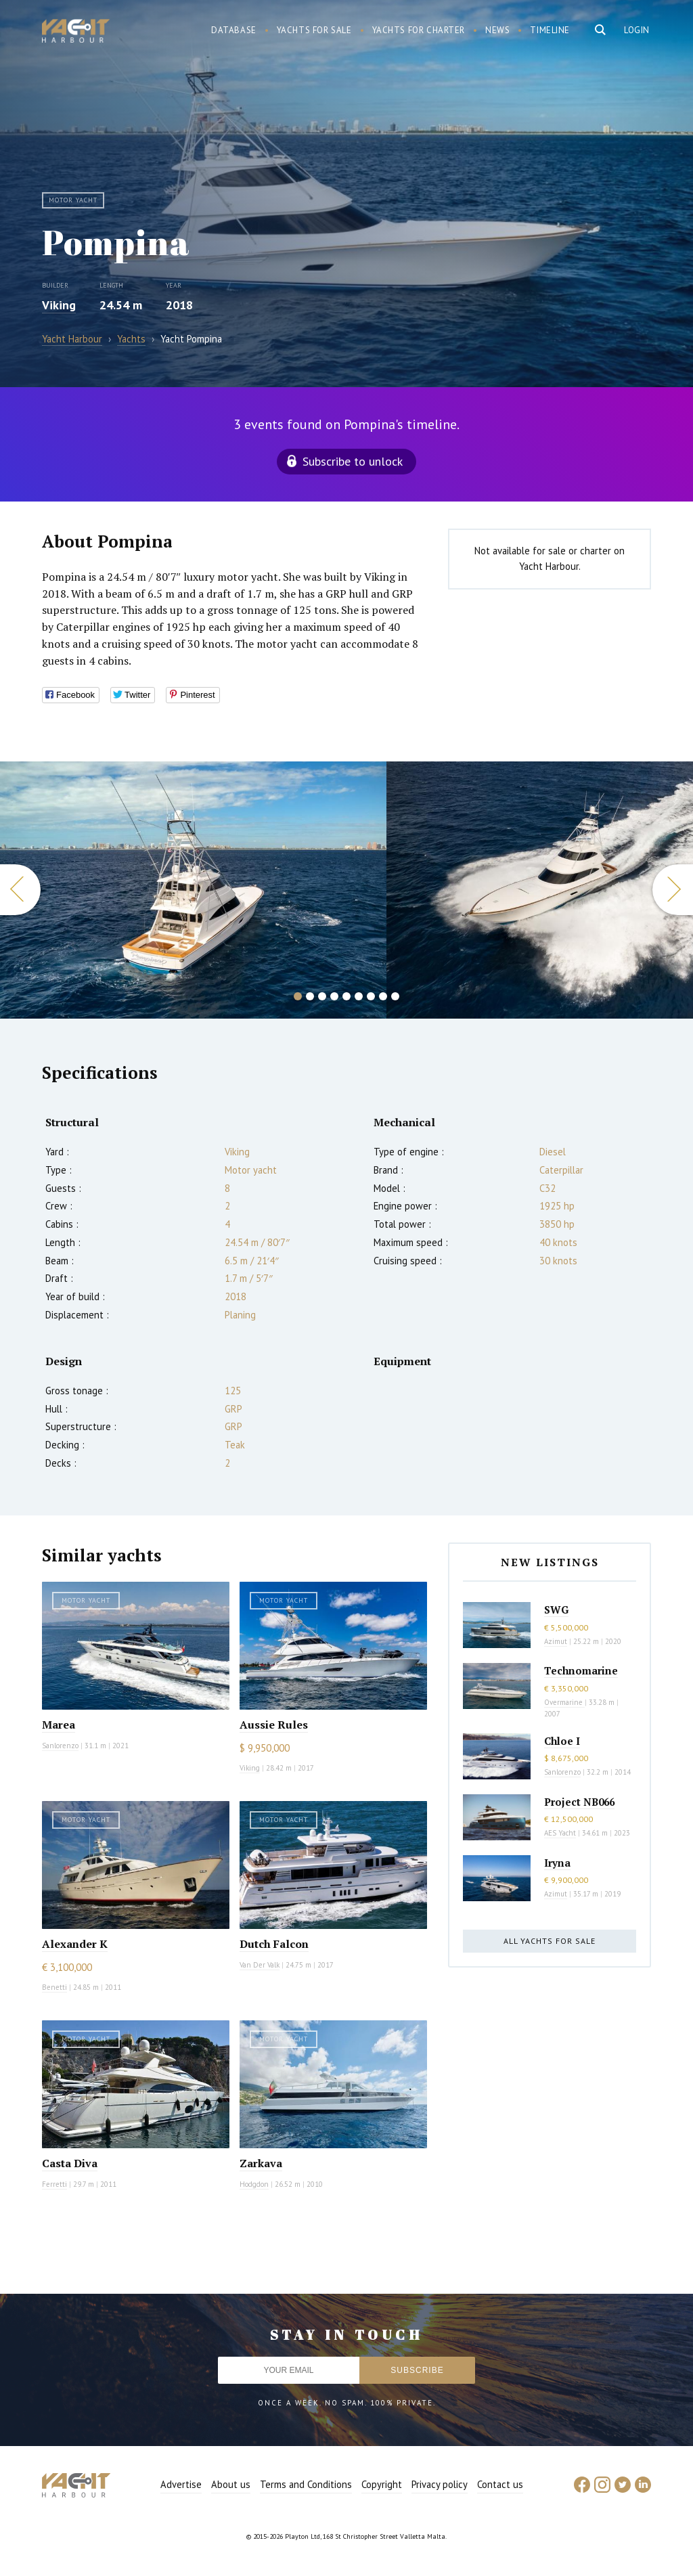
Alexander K (75, 1943)
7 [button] (371, 996)
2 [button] (310, 996)
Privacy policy (439, 2484)
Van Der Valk (260, 1965)
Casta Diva (69, 2163)
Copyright (381, 2484)
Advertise (181, 2484)
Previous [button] (20, 889)
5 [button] (346, 996)
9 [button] (395, 996)
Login (637, 30)
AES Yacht (560, 1833)
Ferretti (54, 2184)
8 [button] (383, 996)
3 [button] (322, 996)
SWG (556, 1609)
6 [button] (359, 996)
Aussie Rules (274, 1724)
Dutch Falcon (274, 1943)
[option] (193, 890)
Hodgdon (254, 2184)
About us (230, 2484)
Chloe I (562, 1741)
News (497, 30)
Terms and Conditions (306, 2484)
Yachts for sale (314, 30)
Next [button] (672, 889)
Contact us (500, 2484)
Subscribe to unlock (353, 461)
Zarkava (261, 2163)
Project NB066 (579, 1801)
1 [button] (298, 996)
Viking (59, 305)
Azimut (555, 1641)
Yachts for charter (419, 30)
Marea (58, 1724)
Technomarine (581, 1670)
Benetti (54, 1987)
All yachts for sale (550, 1941)
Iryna (557, 1862)
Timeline (550, 30)
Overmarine (564, 1702)
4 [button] (334, 996)
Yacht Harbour (76, 32)
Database (233, 30)
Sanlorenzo (60, 1745)
